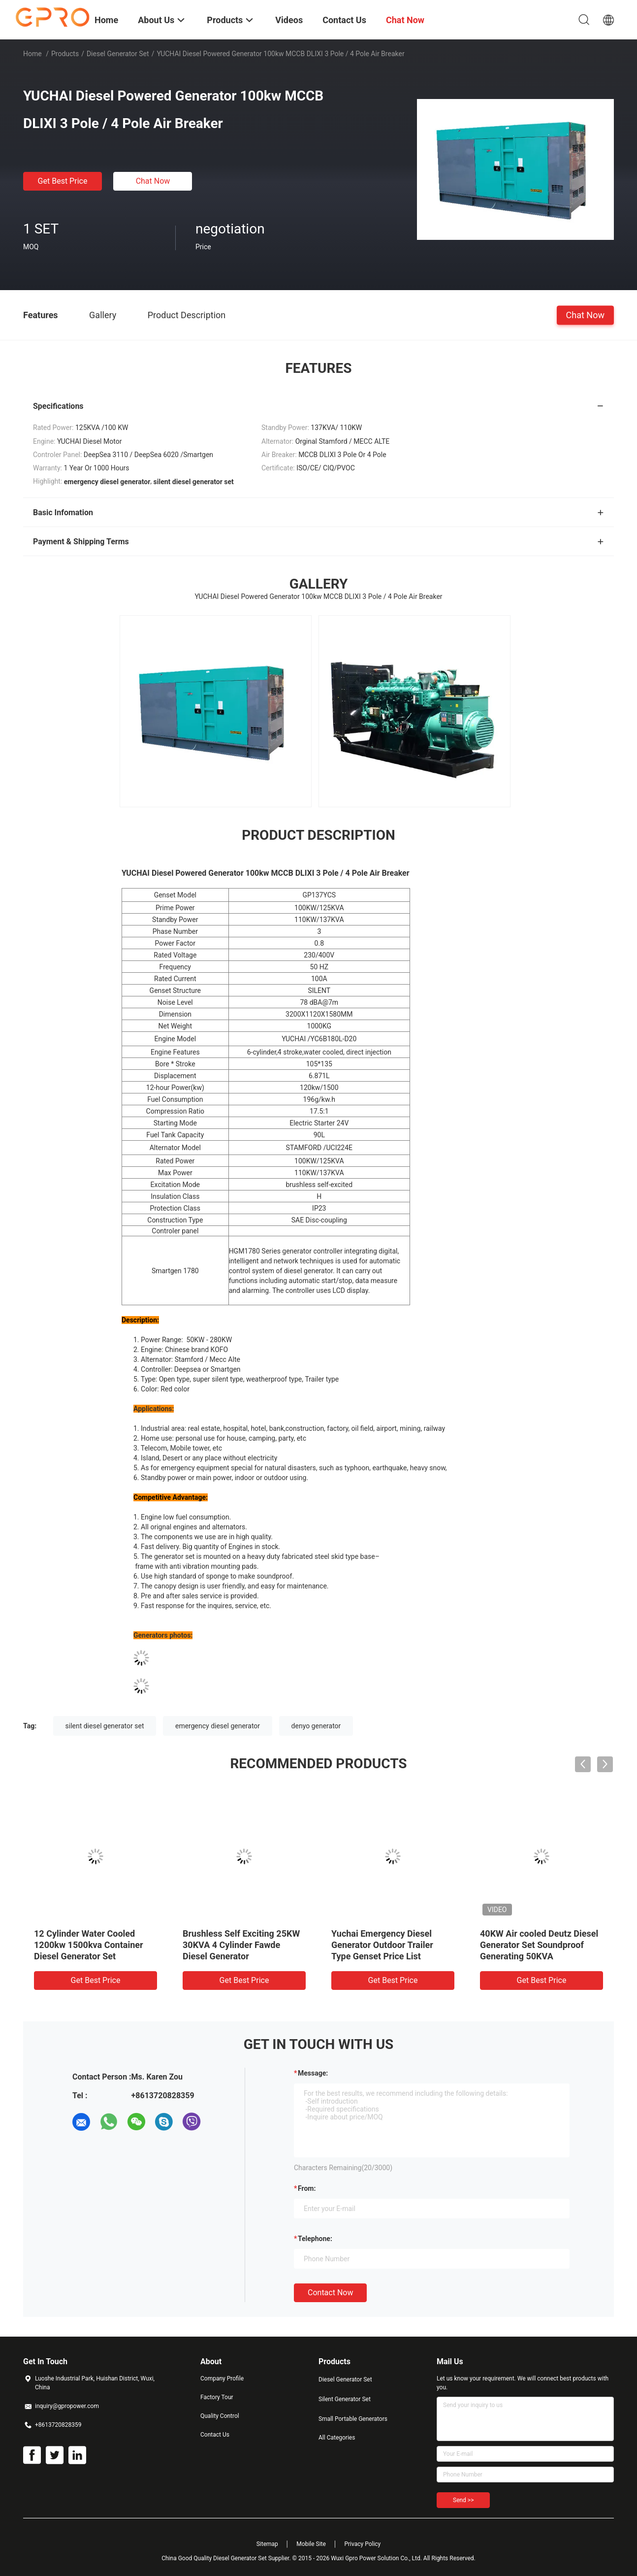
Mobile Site (311, 2544)
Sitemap (267, 2544)
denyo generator (316, 1726)
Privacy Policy (362, 2544)
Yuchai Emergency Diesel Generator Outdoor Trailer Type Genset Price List (382, 1944)
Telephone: (315, 2239)
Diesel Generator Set (118, 54)
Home (32, 54)
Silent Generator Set (344, 2399)
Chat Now (153, 181)
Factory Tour (216, 2397)
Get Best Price (63, 181)
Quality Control (219, 2415)
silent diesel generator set (104, 1726)
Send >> (463, 2500)
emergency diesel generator (217, 1726)
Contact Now (330, 2292)
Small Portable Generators (352, 2418)
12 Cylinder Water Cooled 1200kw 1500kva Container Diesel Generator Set (88, 1944)
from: (307, 2188)
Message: (313, 2073)
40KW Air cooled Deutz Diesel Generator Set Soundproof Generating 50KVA (539, 1944)
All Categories (336, 2437)
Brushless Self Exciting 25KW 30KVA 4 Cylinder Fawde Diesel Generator (241, 1944)
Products (65, 54)
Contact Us (214, 2434)
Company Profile (222, 2378)
